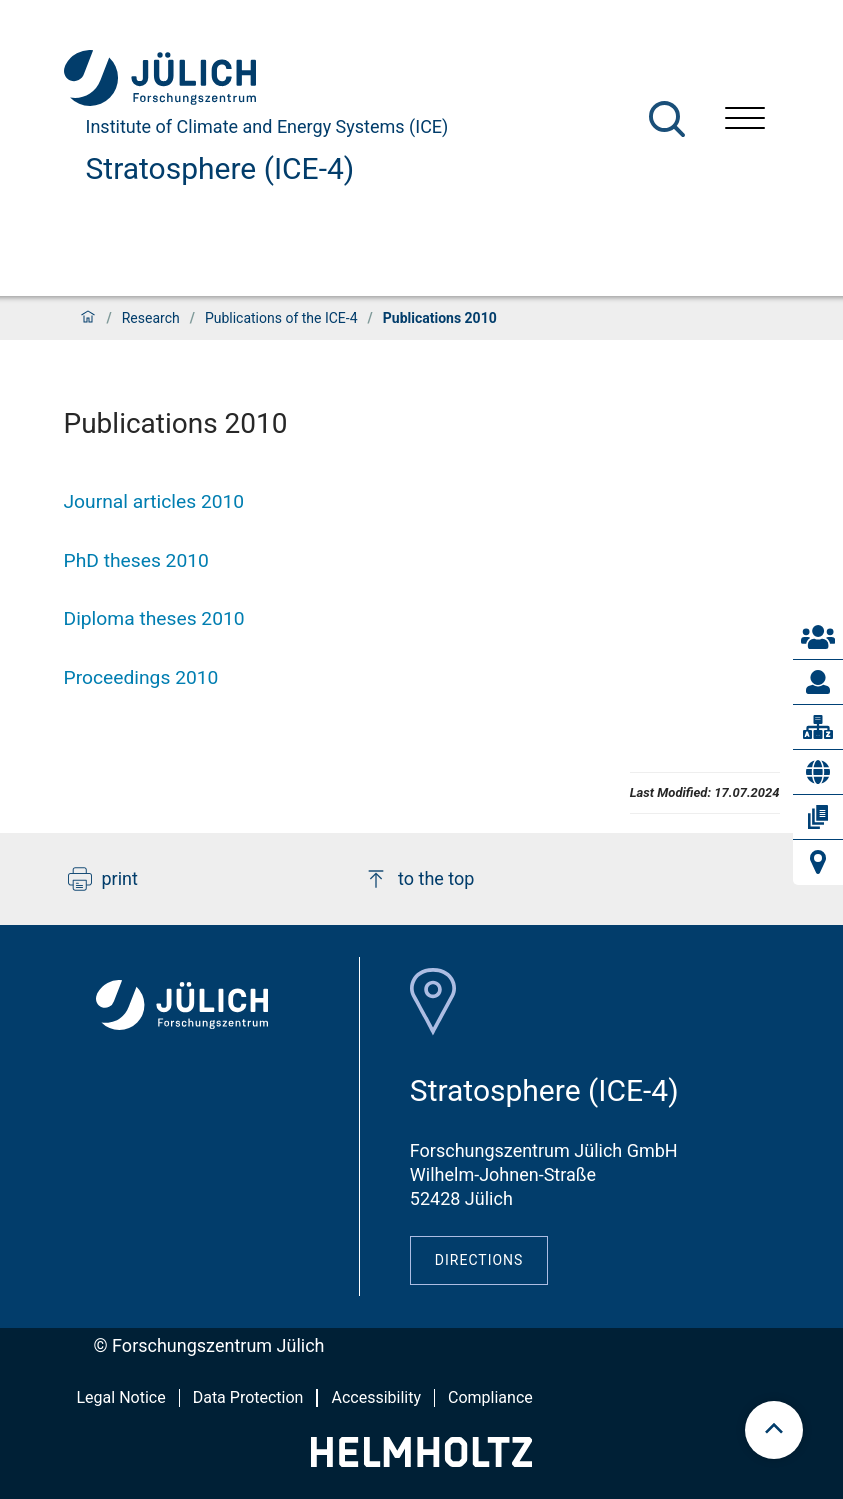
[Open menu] (745, 120)
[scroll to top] (774, 1430)
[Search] (667, 119)
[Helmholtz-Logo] (421, 1460)
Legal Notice (121, 1397)
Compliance (490, 1397)
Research (151, 318)
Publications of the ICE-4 (281, 318)
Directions (479, 1260)
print (103, 879)
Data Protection (248, 1397)
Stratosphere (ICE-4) (220, 168)
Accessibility (376, 1397)
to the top (419, 879)
